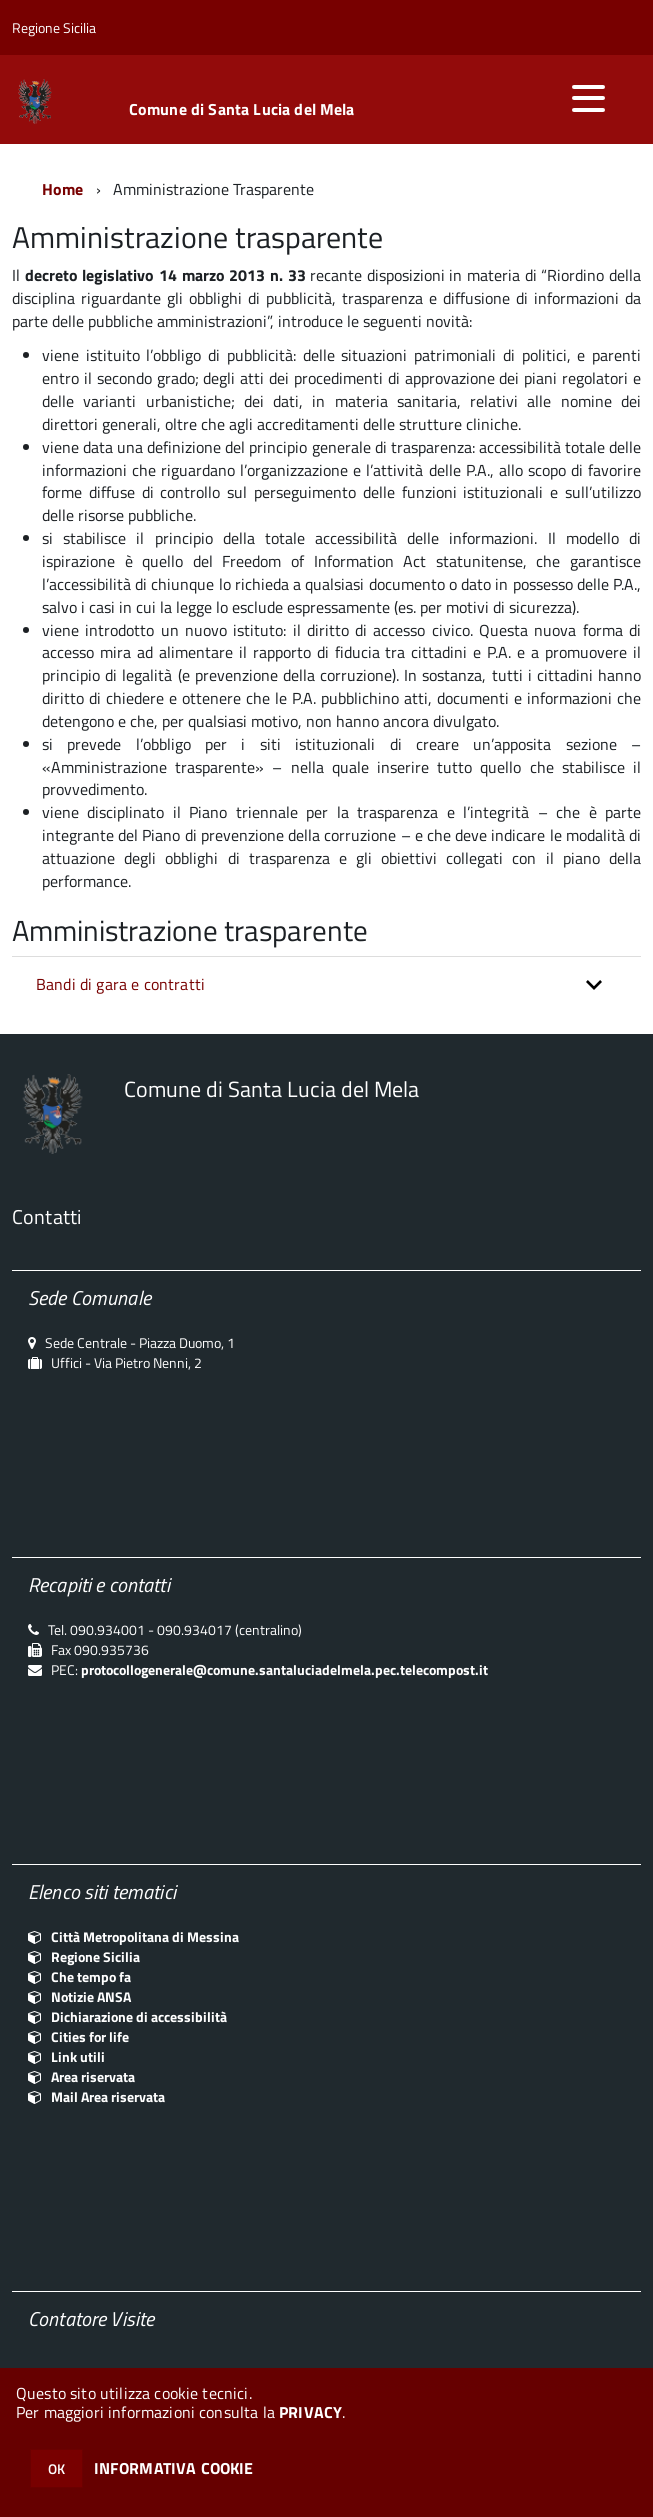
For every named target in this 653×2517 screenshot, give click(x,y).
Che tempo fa (91, 1976)
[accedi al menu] (588, 98)
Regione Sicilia (95, 1956)
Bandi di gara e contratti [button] (120, 984)
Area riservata (93, 2076)
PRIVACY (310, 2412)
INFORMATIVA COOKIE (174, 2468)
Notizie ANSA (91, 1996)
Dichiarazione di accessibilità (139, 2016)
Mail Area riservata (108, 2096)
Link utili (78, 2056)
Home (63, 189)
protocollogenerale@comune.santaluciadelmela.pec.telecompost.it (284, 1669)
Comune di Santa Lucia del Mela (242, 109)
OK (56, 2468)
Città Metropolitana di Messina (145, 1936)
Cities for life (90, 2036)
